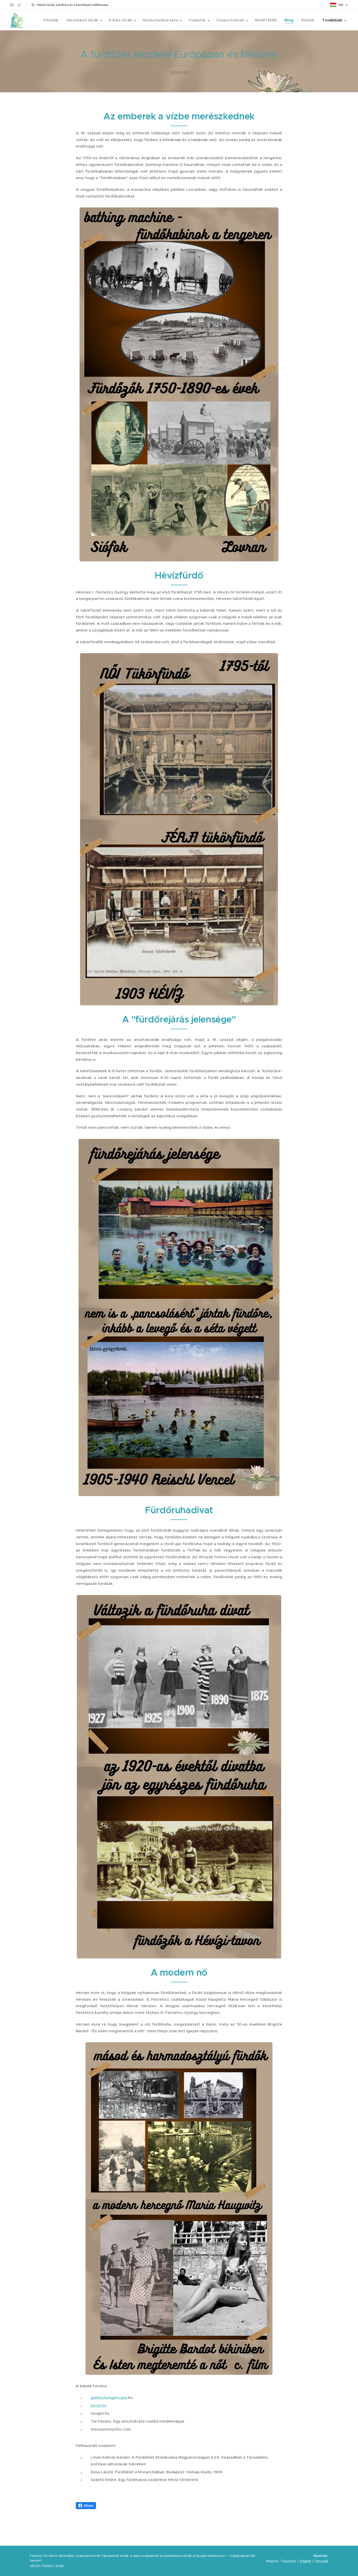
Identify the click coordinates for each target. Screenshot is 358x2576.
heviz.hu (98, 2405)
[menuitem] (52, 20)
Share (85, 2506)
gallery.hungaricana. (109, 2397)
